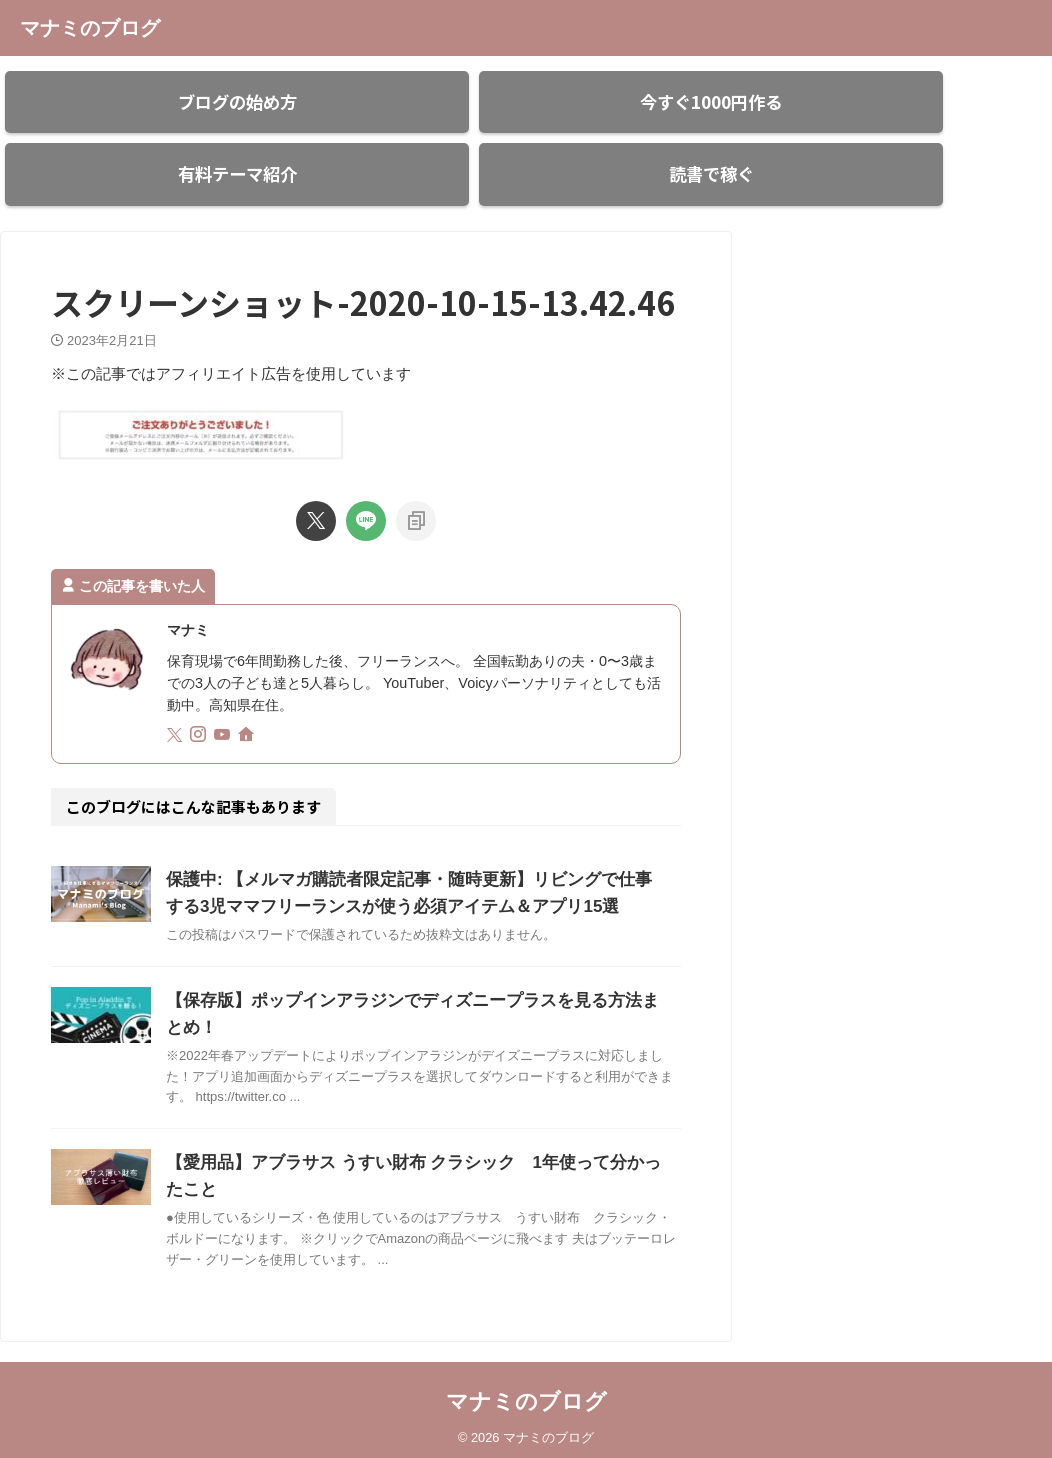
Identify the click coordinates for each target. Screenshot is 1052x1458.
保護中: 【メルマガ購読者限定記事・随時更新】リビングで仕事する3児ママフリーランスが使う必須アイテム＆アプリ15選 (405, 871)
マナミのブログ (90, 28)
